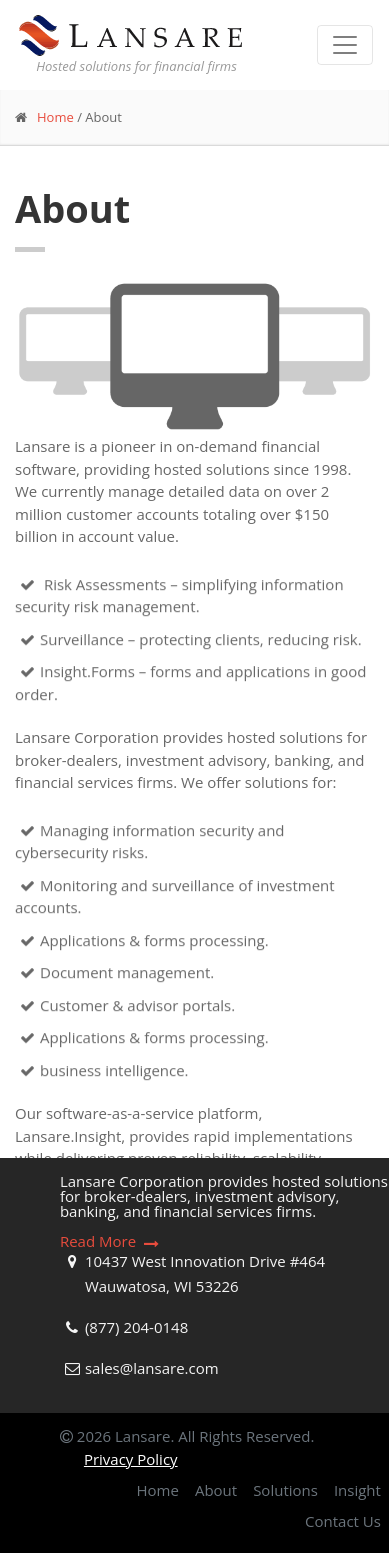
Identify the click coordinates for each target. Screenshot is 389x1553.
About (216, 1490)
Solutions (285, 1490)
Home (55, 117)
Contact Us (343, 1521)
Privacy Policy (131, 1459)
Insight (357, 1490)
